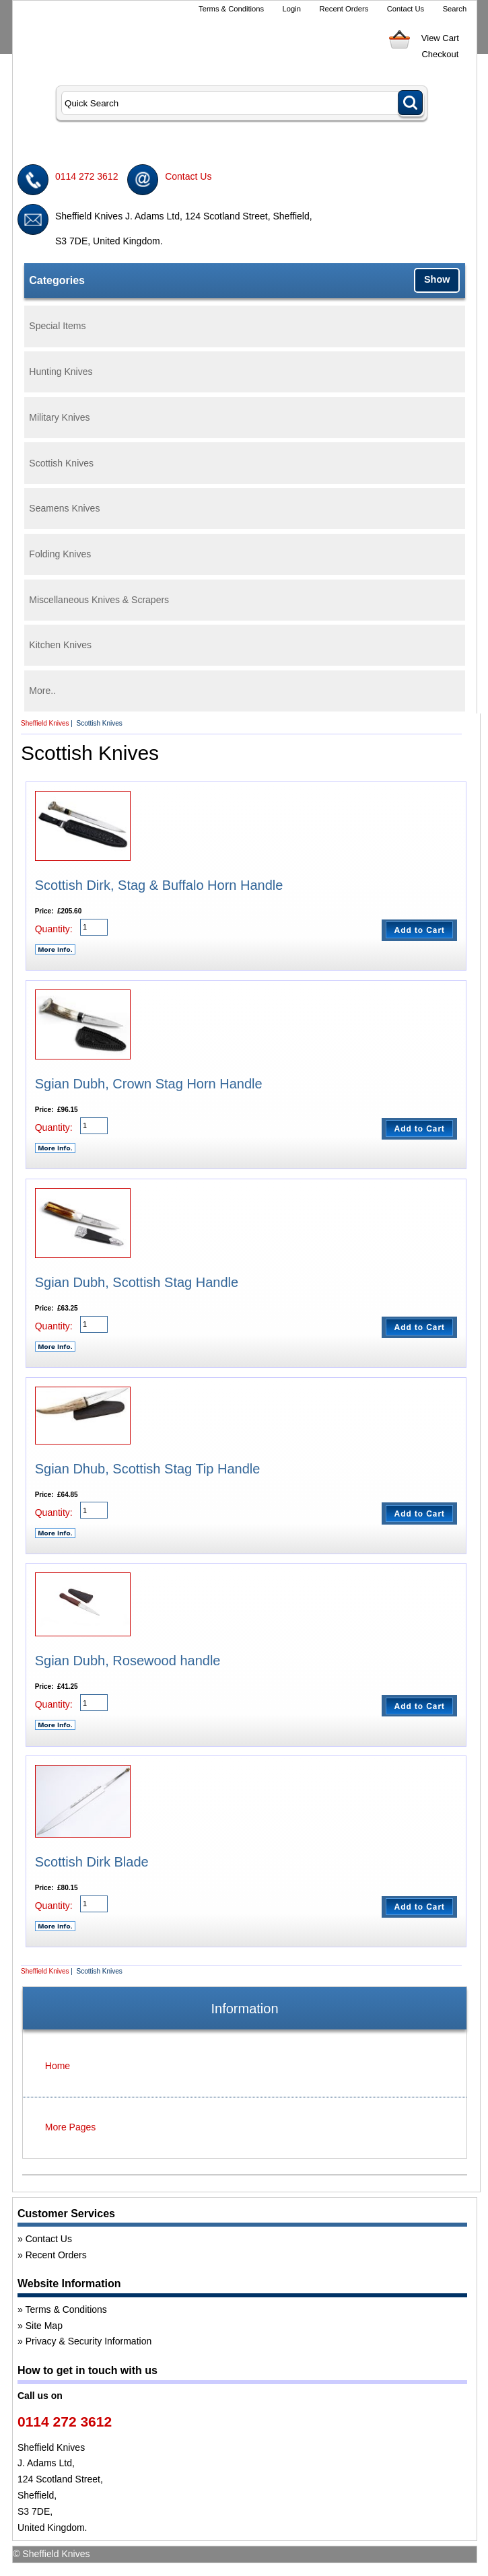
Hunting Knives (60, 371)
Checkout (439, 54)
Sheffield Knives (45, 723)
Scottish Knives (61, 463)
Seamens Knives (64, 508)
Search (454, 9)
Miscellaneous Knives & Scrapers (99, 599)
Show (437, 279)
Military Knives (59, 417)
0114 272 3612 (86, 176)
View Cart (440, 38)
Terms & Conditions (231, 9)
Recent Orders (344, 9)
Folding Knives (60, 554)
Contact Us (405, 9)
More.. (42, 690)
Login (292, 9)
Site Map (44, 2325)
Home (57, 2065)
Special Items (57, 325)
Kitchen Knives (60, 644)
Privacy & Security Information (89, 2341)
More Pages (70, 2127)
